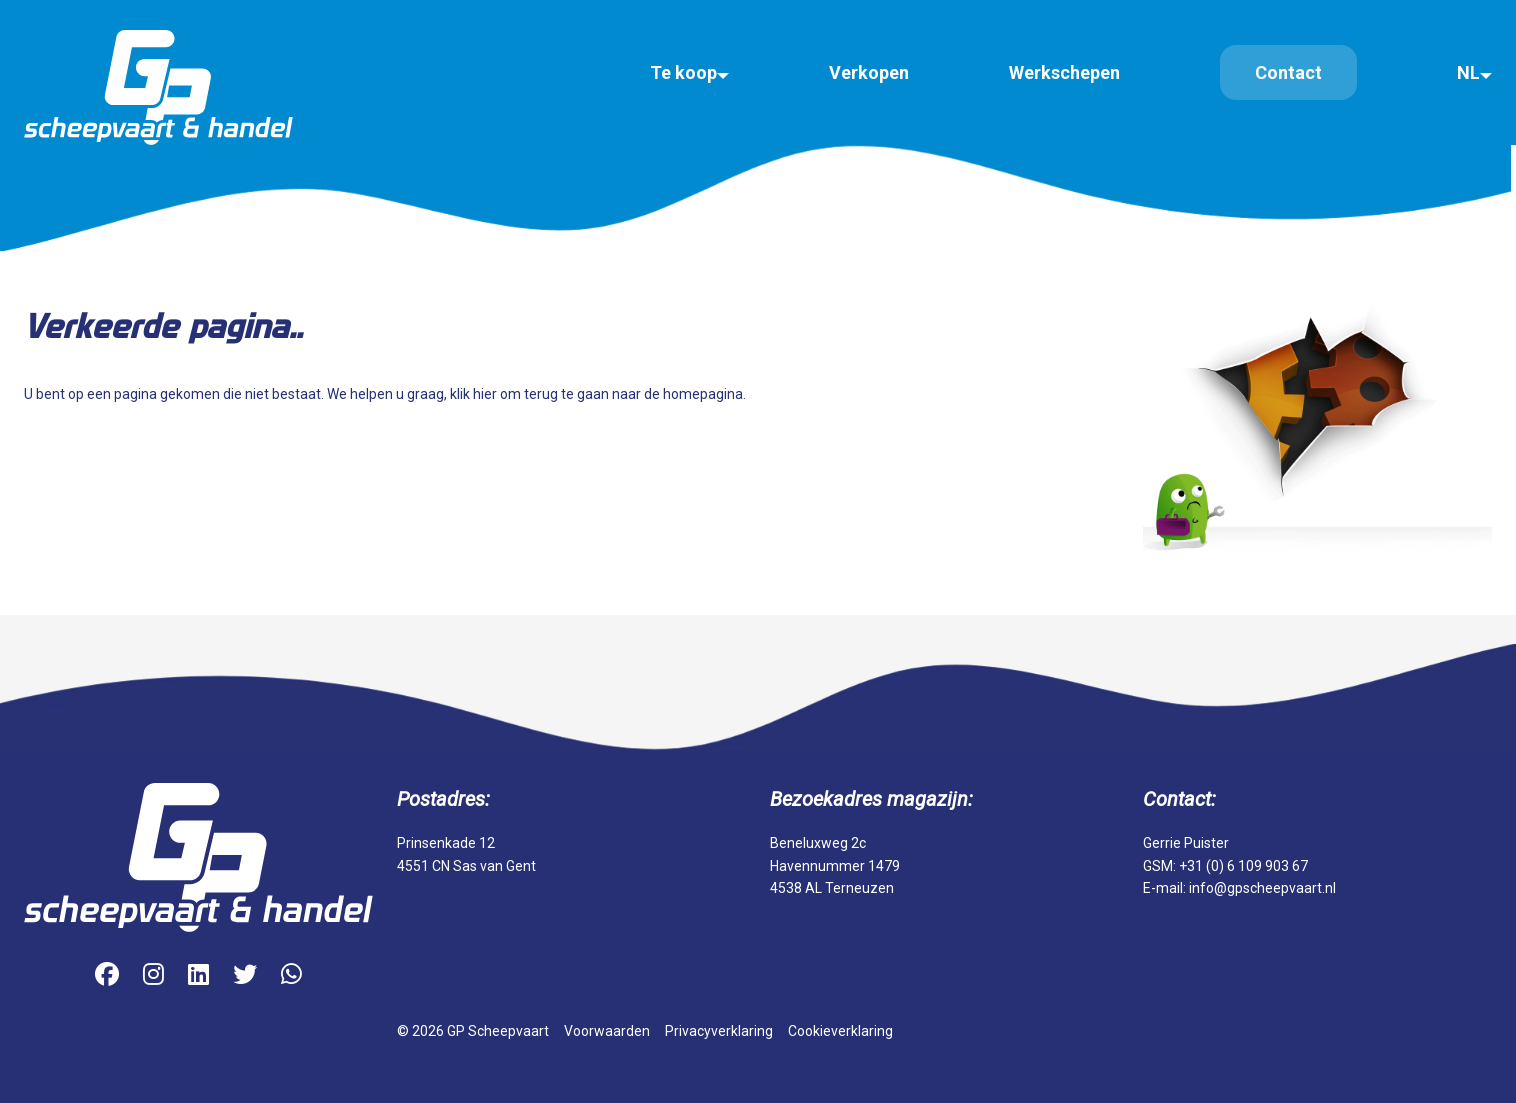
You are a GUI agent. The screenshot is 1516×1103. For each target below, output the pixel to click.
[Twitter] (245, 975)
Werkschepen (1064, 72)
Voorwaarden (607, 1031)
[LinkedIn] (198, 975)
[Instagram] (153, 975)
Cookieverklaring (840, 1031)
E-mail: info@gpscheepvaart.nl (1239, 888)
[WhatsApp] (291, 975)
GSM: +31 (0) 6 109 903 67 (1225, 866)
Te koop (683, 72)
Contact (1288, 72)
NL (1468, 72)
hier (485, 394)
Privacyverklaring (719, 1031)
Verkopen (869, 72)
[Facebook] (107, 975)
